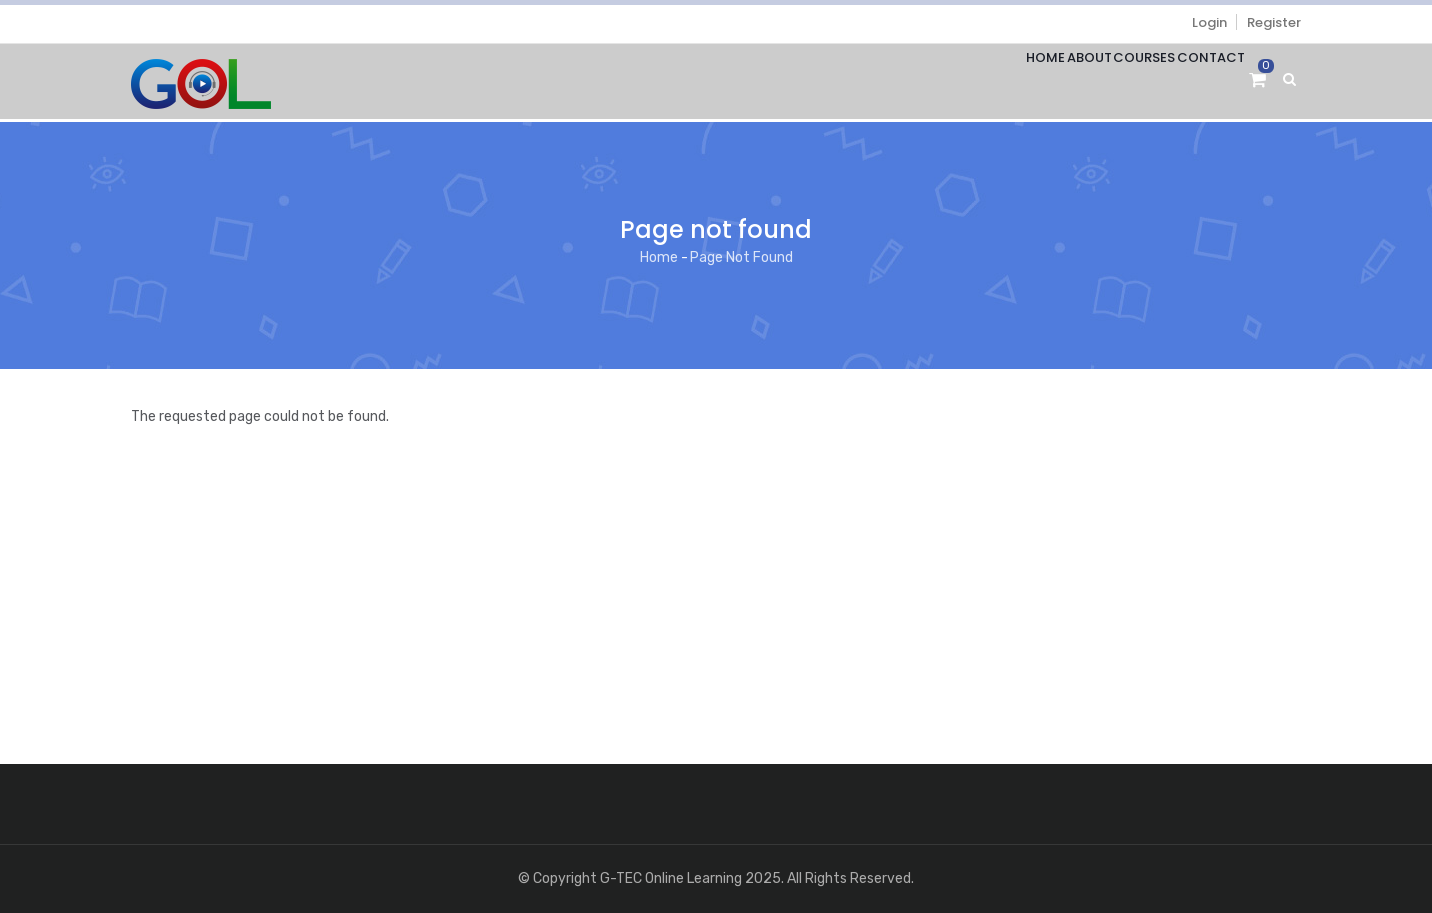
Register (1274, 22)
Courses (1117, 81)
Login (1209, 22)
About (1043, 81)
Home (981, 81)
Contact (1202, 81)
